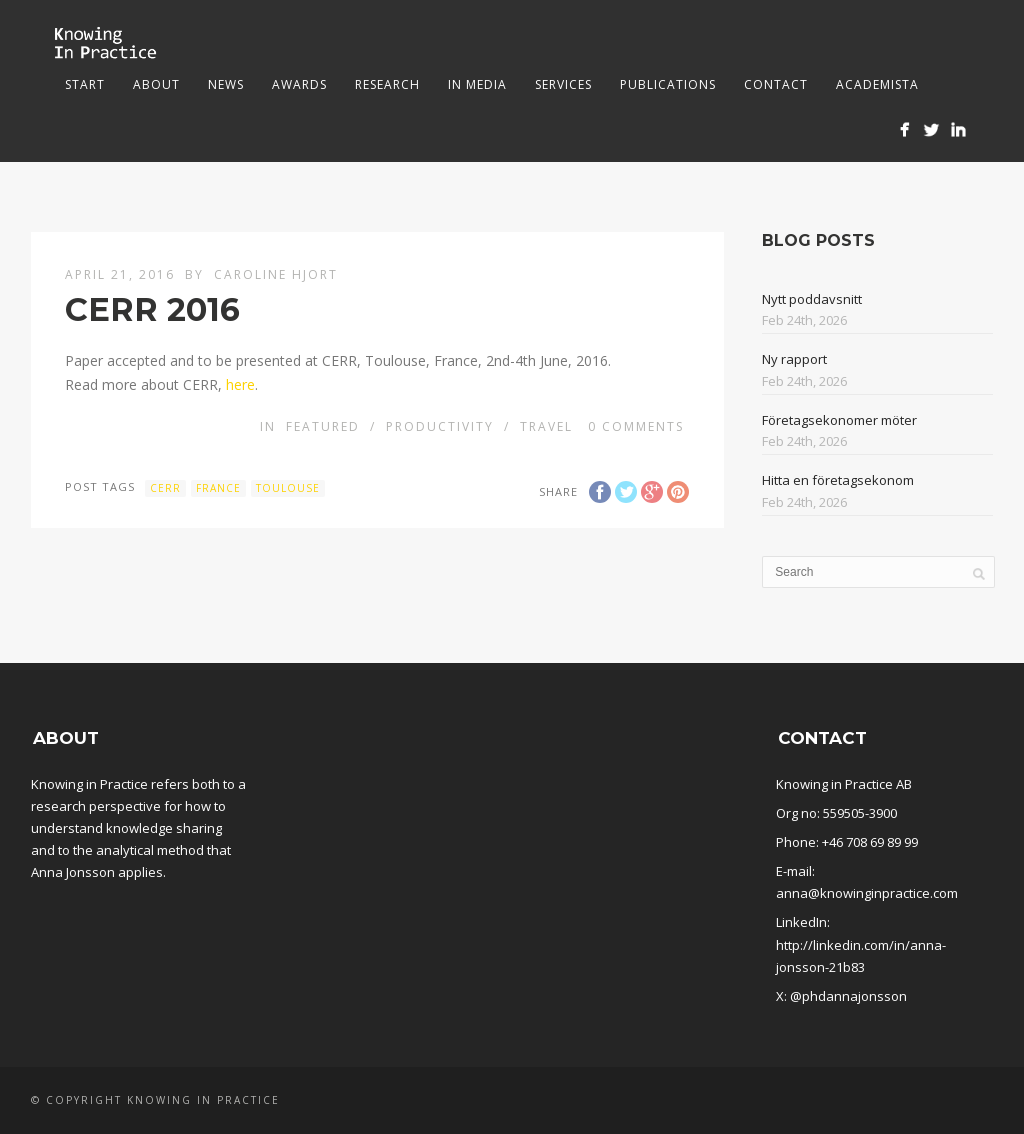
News (226, 84)
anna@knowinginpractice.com (867, 893)
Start (85, 84)
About (156, 84)
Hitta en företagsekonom (838, 480)
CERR (165, 488)
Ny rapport (794, 359)
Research (387, 84)
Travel (546, 426)
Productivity (440, 426)
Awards (299, 84)
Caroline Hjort (276, 274)
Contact (776, 84)
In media (477, 84)
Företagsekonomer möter (839, 420)
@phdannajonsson (848, 996)
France (218, 488)
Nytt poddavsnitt (812, 299)
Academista (877, 84)
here (240, 384)
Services (563, 84)
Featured (323, 426)
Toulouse (288, 488)
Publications (668, 84)
